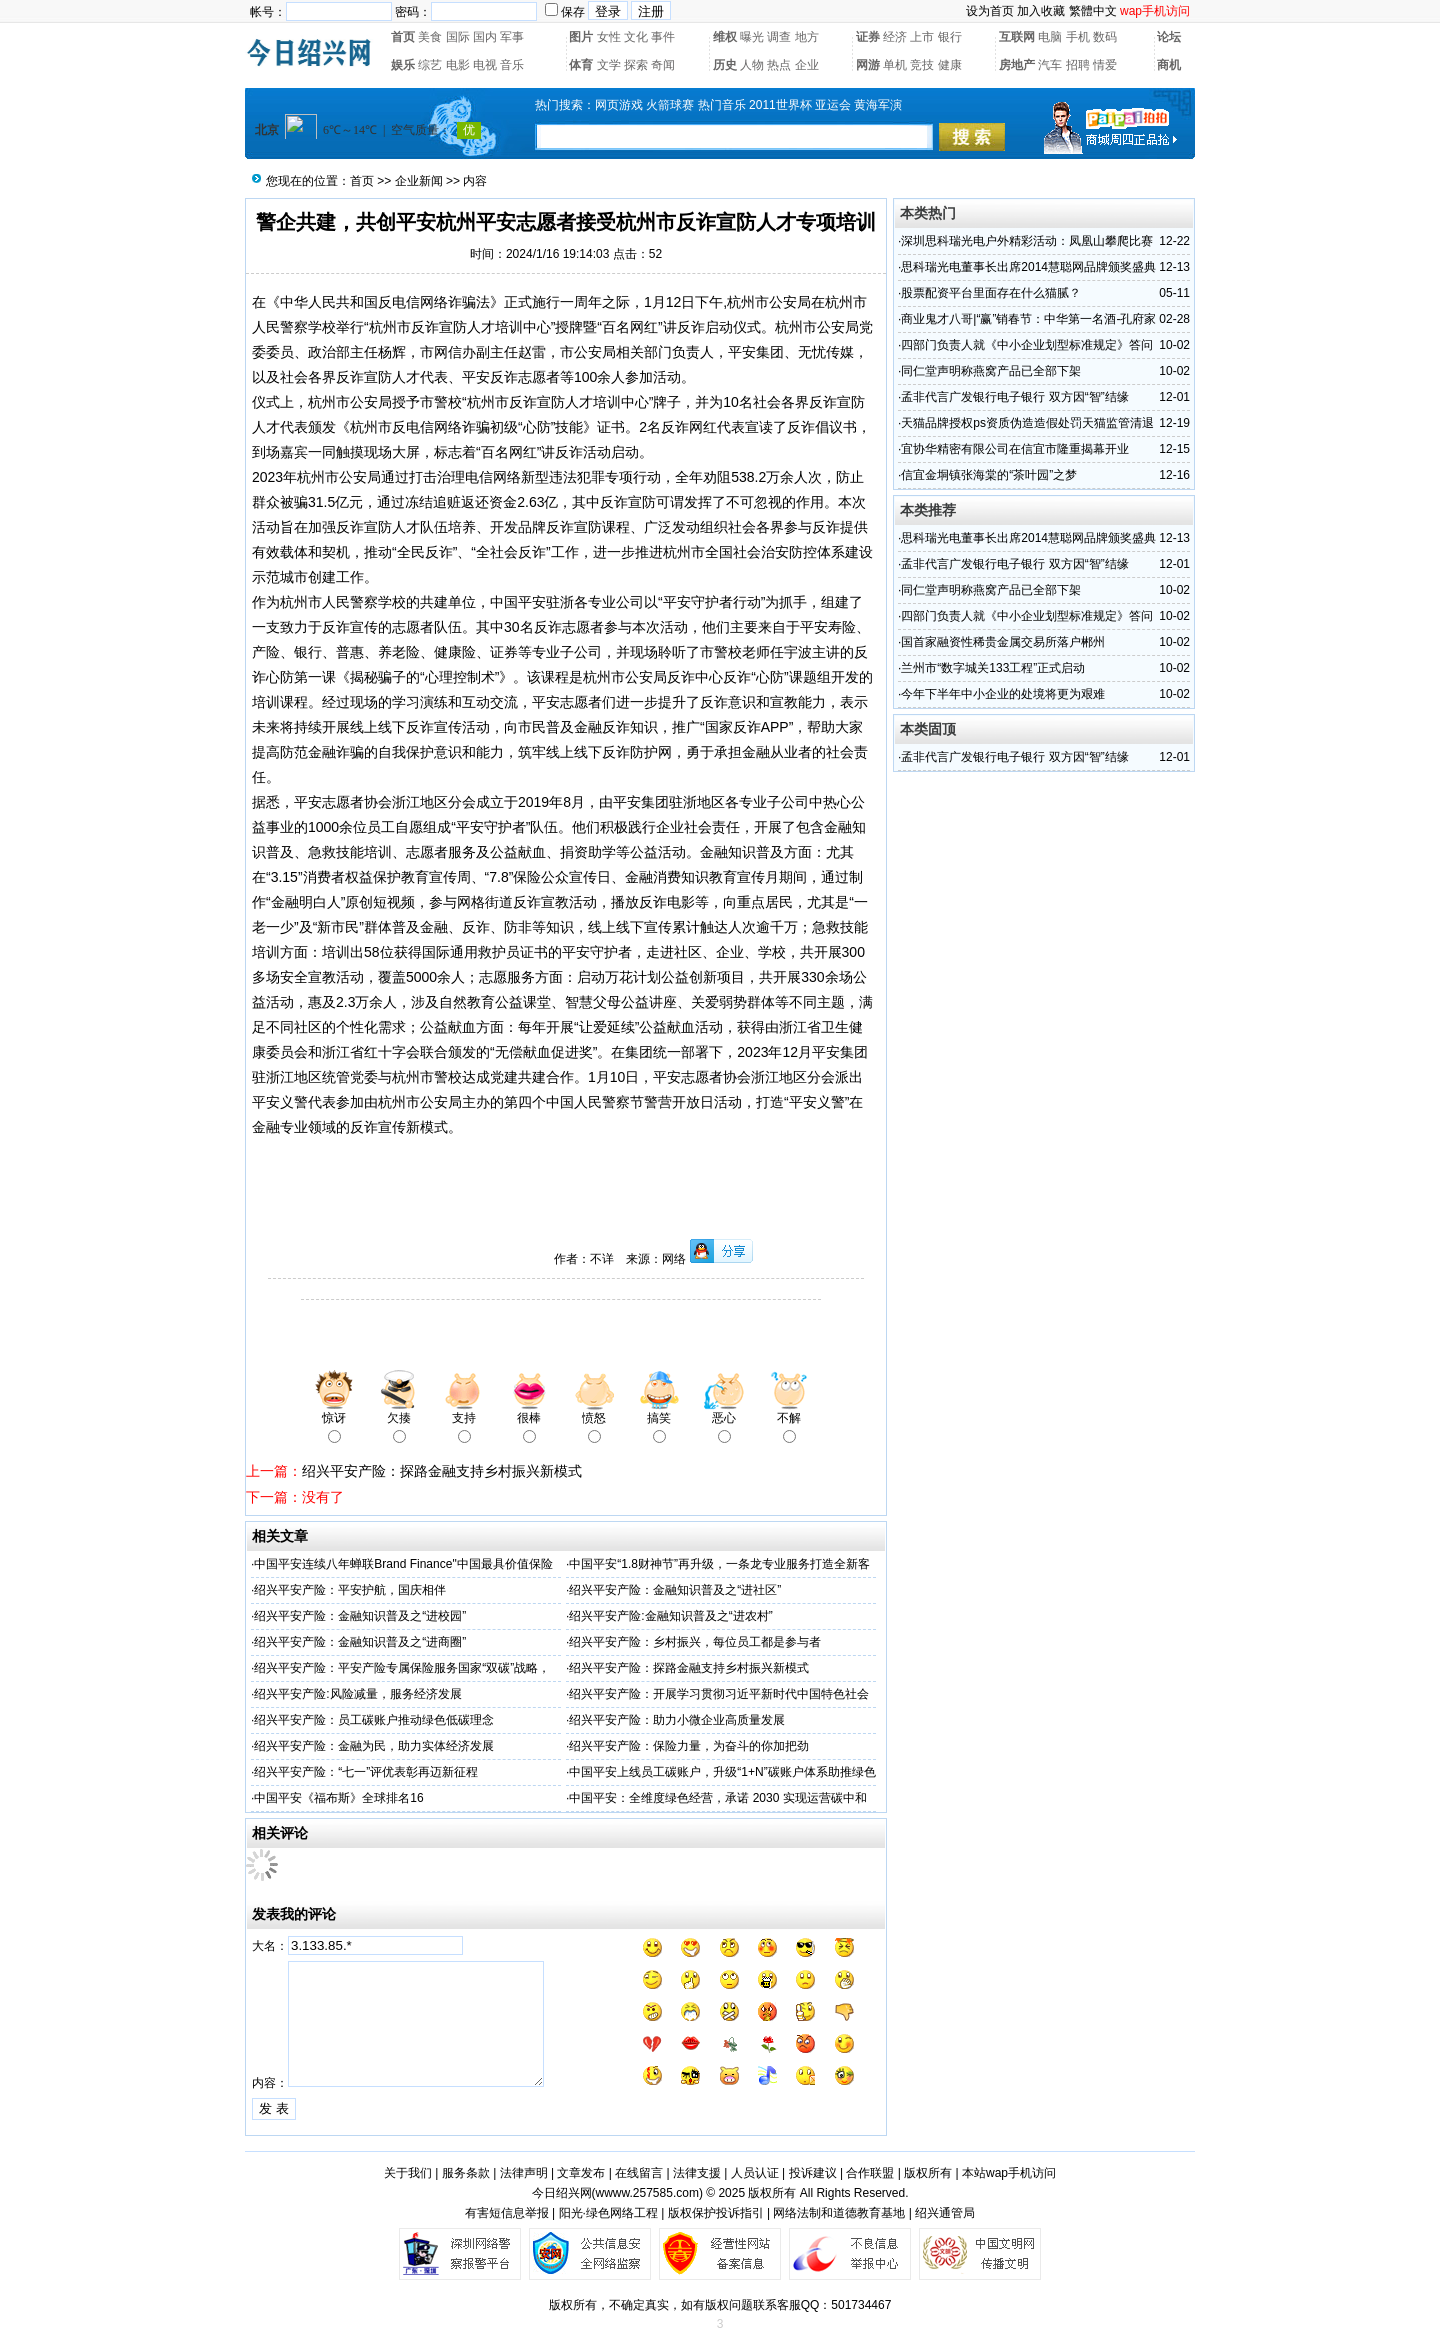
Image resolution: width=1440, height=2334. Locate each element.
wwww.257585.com (647, 2193)
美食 (430, 37)
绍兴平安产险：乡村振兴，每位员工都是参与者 (695, 1642)
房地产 (1017, 65)
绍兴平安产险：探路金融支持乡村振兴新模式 (442, 1471)
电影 (458, 65)
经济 (895, 37)
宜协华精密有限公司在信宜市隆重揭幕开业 (1015, 449)
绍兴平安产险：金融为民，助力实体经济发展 (374, 1746)
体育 (581, 65)
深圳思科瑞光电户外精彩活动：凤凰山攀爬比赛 (1027, 241)
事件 (663, 37)
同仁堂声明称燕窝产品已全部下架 (991, 371)
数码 (1105, 37)
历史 (725, 65)
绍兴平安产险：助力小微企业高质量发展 (677, 1720)
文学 (609, 65)
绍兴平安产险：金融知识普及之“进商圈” (360, 1642)
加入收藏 (1041, 11)
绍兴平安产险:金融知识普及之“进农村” (670, 1616)
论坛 (1169, 37)
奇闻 (663, 65)
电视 (485, 65)
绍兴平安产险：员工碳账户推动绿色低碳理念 (374, 1720)
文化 (636, 37)
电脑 (1050, 37)
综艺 (430, 65)
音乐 (512, 65)
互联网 (1017, 37)
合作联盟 (870, 2173)
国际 (458, 37)
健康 (950, 65)
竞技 (922, 65)
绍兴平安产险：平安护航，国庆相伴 (350, 1590)
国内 (485, 37)
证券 (868, 37)
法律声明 (524, 2173)
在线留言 (639, 2173)
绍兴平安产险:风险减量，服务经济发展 (357, 1694)
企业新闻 (419, 181)
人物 (752, 65)
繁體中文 (1093, 11)
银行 (950, 37)
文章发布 (581, 2173)
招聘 (1078, 65)
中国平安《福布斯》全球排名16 (338, 1798)
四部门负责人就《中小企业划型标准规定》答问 (1027, 345)
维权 (725, 37)
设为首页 (990, 11)
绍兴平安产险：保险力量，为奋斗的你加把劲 (689, 1746)
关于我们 (408, 2173)
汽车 (1050, 65)
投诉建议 (813, 2173)
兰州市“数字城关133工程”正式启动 (993, 668)
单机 (895, 65)
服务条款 (466, 2173)
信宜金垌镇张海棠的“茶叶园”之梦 (989, 475)
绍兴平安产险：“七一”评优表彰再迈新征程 (366, 1772)
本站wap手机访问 (1009, 2173)
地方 (807, 37)
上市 (922, 37)
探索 (636, 65)
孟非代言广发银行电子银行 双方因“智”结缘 (1014, 397)
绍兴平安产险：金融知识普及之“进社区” (675, 1590)
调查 (779, 37)
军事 (512, 37)
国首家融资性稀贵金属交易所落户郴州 (1003, 642)
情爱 (1105, 65)
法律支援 (697, 2173)
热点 (779, 65)
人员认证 (755, 2173)
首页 (403, 37)
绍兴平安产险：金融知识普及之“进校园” (360, 1616)
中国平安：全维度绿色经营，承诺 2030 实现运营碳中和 (717, 1798)
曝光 (752, 37)
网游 (868, 65)
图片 (581, 37)
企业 (807, 65)
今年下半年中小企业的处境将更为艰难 (1003, 694)
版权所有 (928, 2173)
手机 (1078, 37)
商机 (1169, 65)
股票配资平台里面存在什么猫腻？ (991, 293)
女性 (609, 37)
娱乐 (403, 65)
